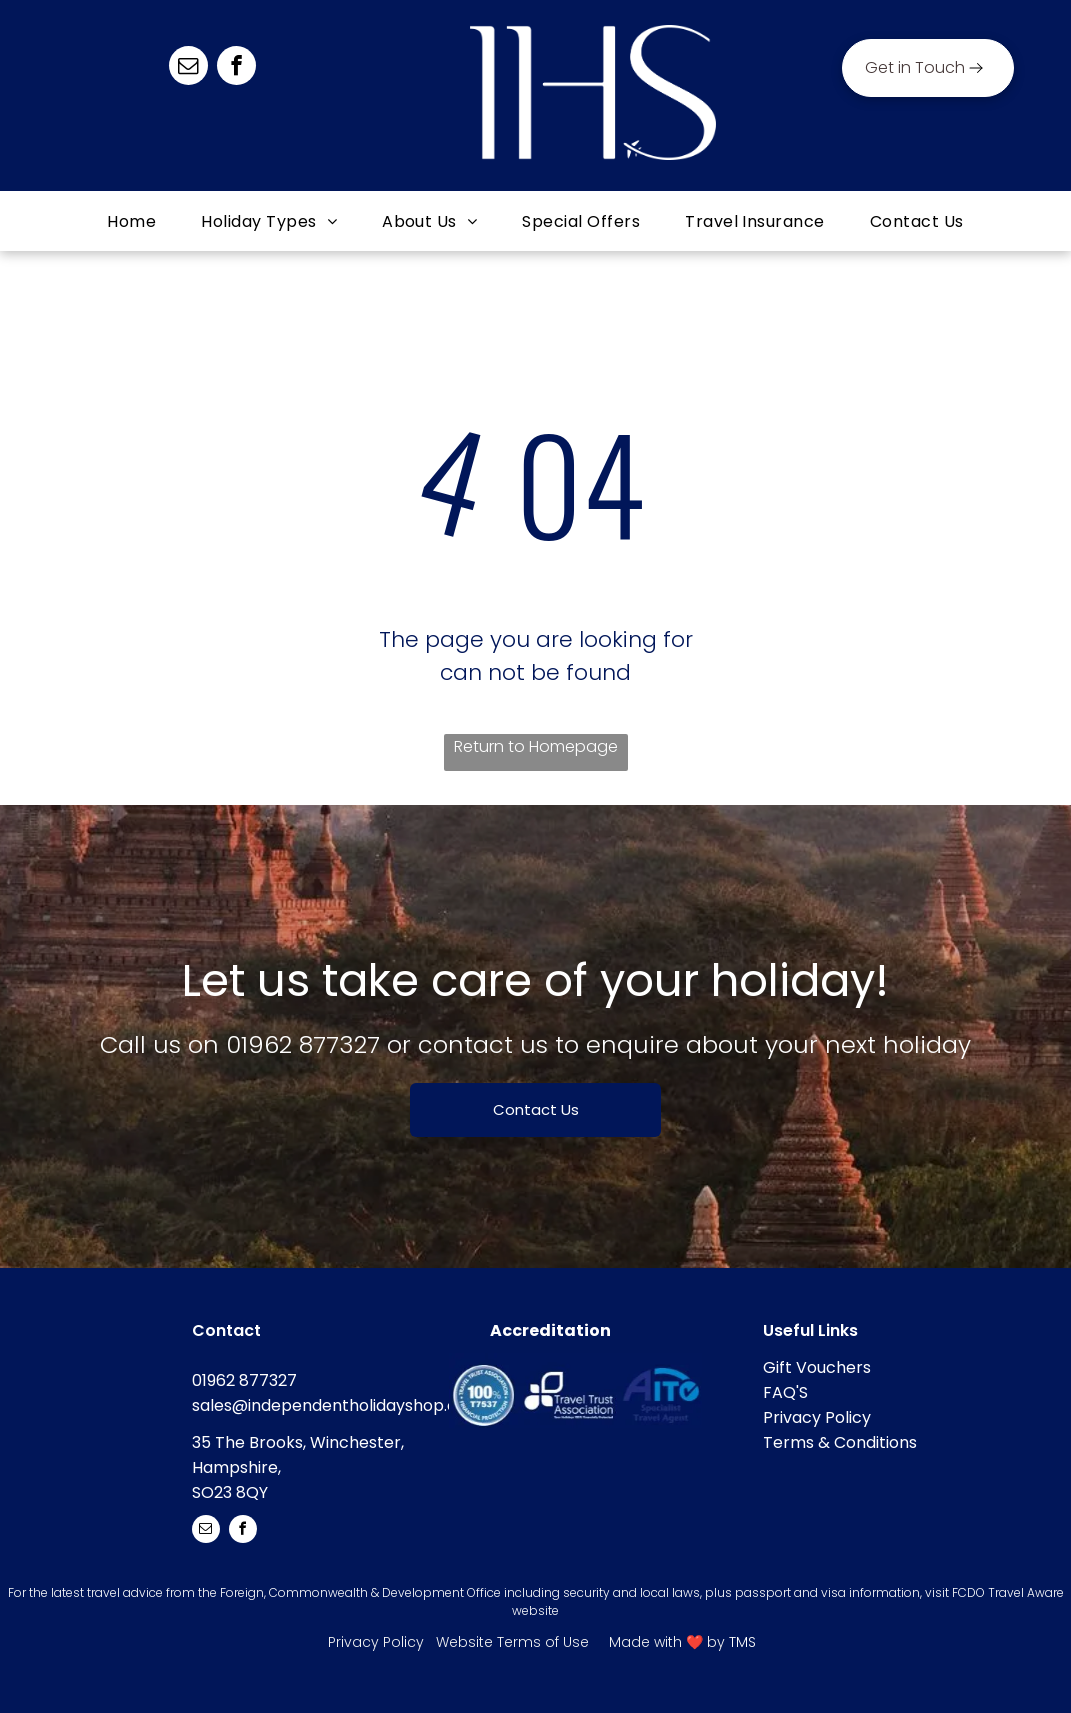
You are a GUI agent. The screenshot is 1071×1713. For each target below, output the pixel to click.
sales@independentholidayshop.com (337, 1405)
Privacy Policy (817, 1417)
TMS (742, 1642)
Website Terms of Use (512, 1642)
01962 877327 (303, 1044)
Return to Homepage (536, 746)
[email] (188, 68)
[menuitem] (134, 221)
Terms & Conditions (840, 1442)
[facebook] (236, 68)
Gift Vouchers (817, 1367)
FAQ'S (785, 1392)
